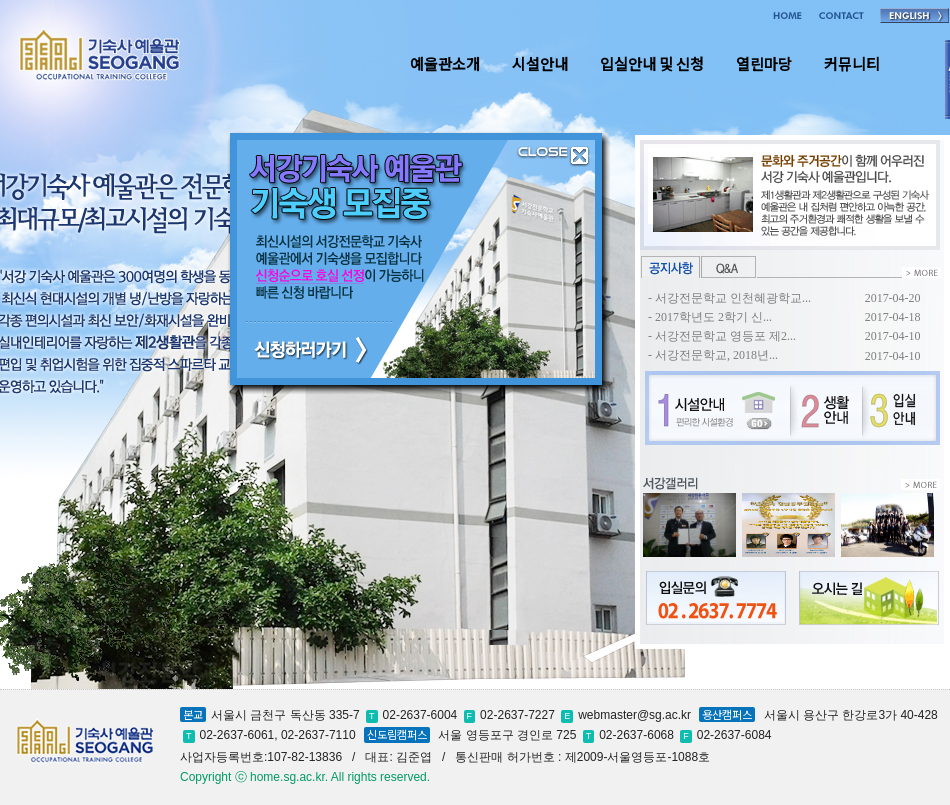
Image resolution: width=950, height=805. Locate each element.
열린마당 (764, 63)
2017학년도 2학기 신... (713, 317)
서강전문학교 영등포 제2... (725, 336)
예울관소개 (445, 63)
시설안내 (540, 63)
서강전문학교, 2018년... (716, 355)
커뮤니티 (852, 63)
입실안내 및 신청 (652, 63)
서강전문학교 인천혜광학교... (733, 298)
